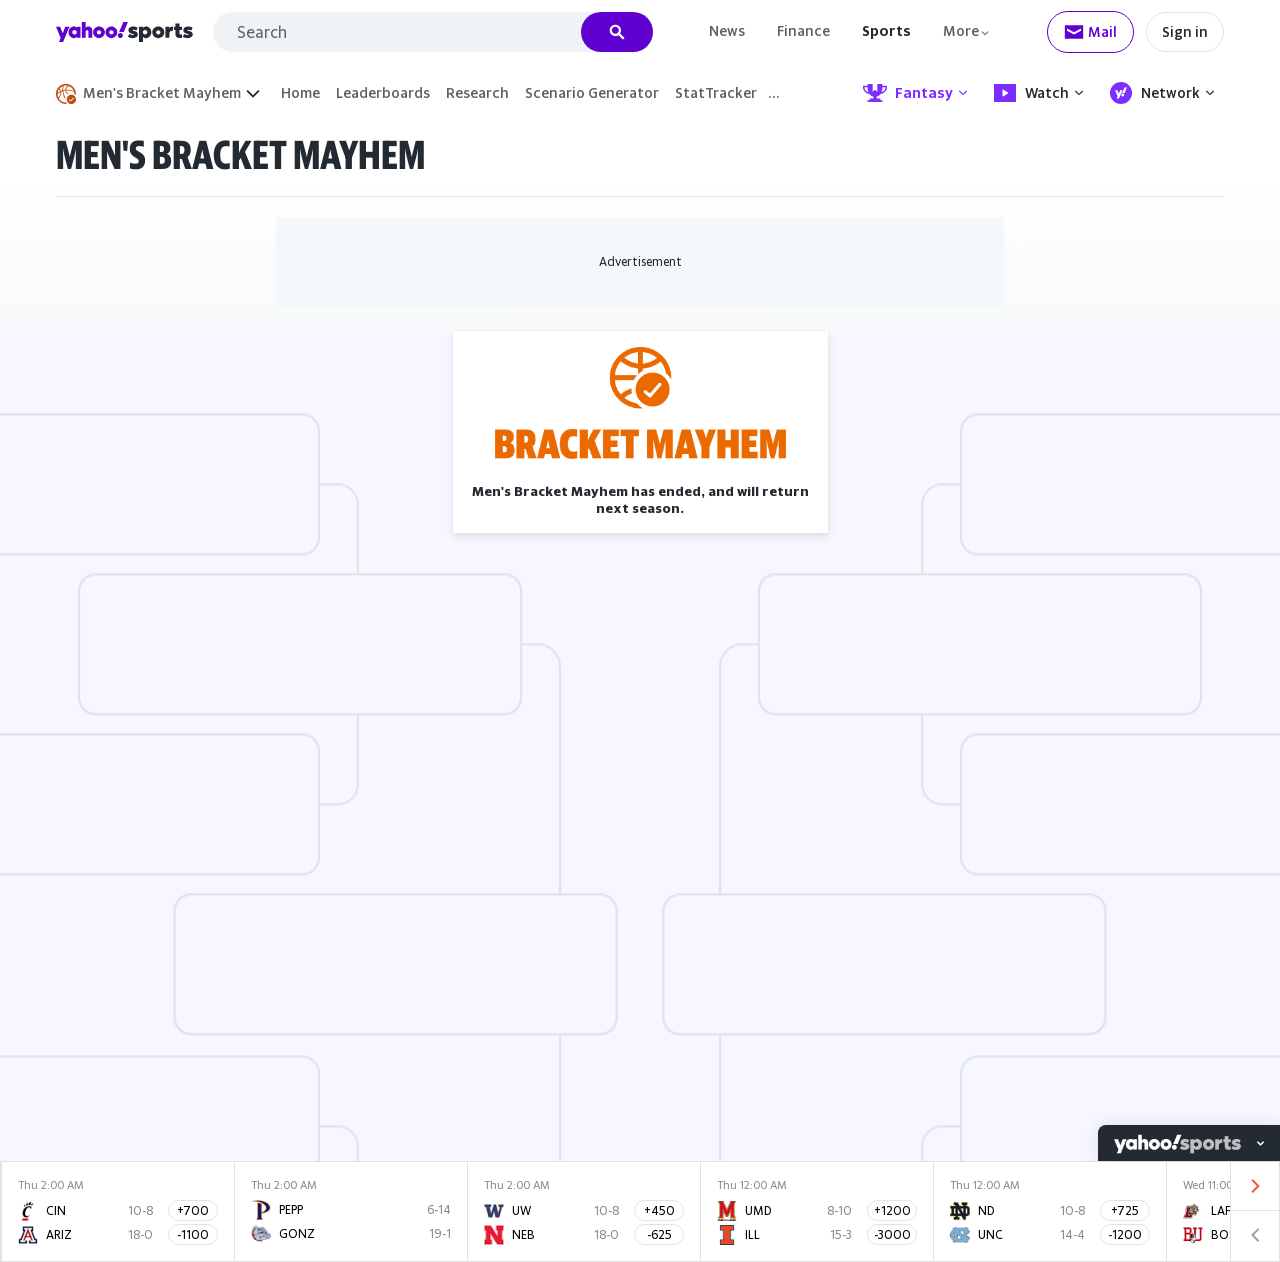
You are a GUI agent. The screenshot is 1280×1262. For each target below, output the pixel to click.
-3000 (892, 1234)
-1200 (1125, 1234)
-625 (659, 1234)
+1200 (892, 1210)
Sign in (1185, 31)
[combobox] (433, 32)
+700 (193, 1210)
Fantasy (916, 93)
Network (1162, 93)
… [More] (773, 92)
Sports (886, 30)
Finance (803, 30)
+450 (659, 1210)
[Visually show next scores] (1255, 1186)
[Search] (617, 32)
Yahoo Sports (124, 32)
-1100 (193, 1234)
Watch (1039, 93)
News (727, 30)
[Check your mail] (1090, 32)
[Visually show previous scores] (1255, 1236)
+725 (1125, 1210)
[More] (967, 31)
